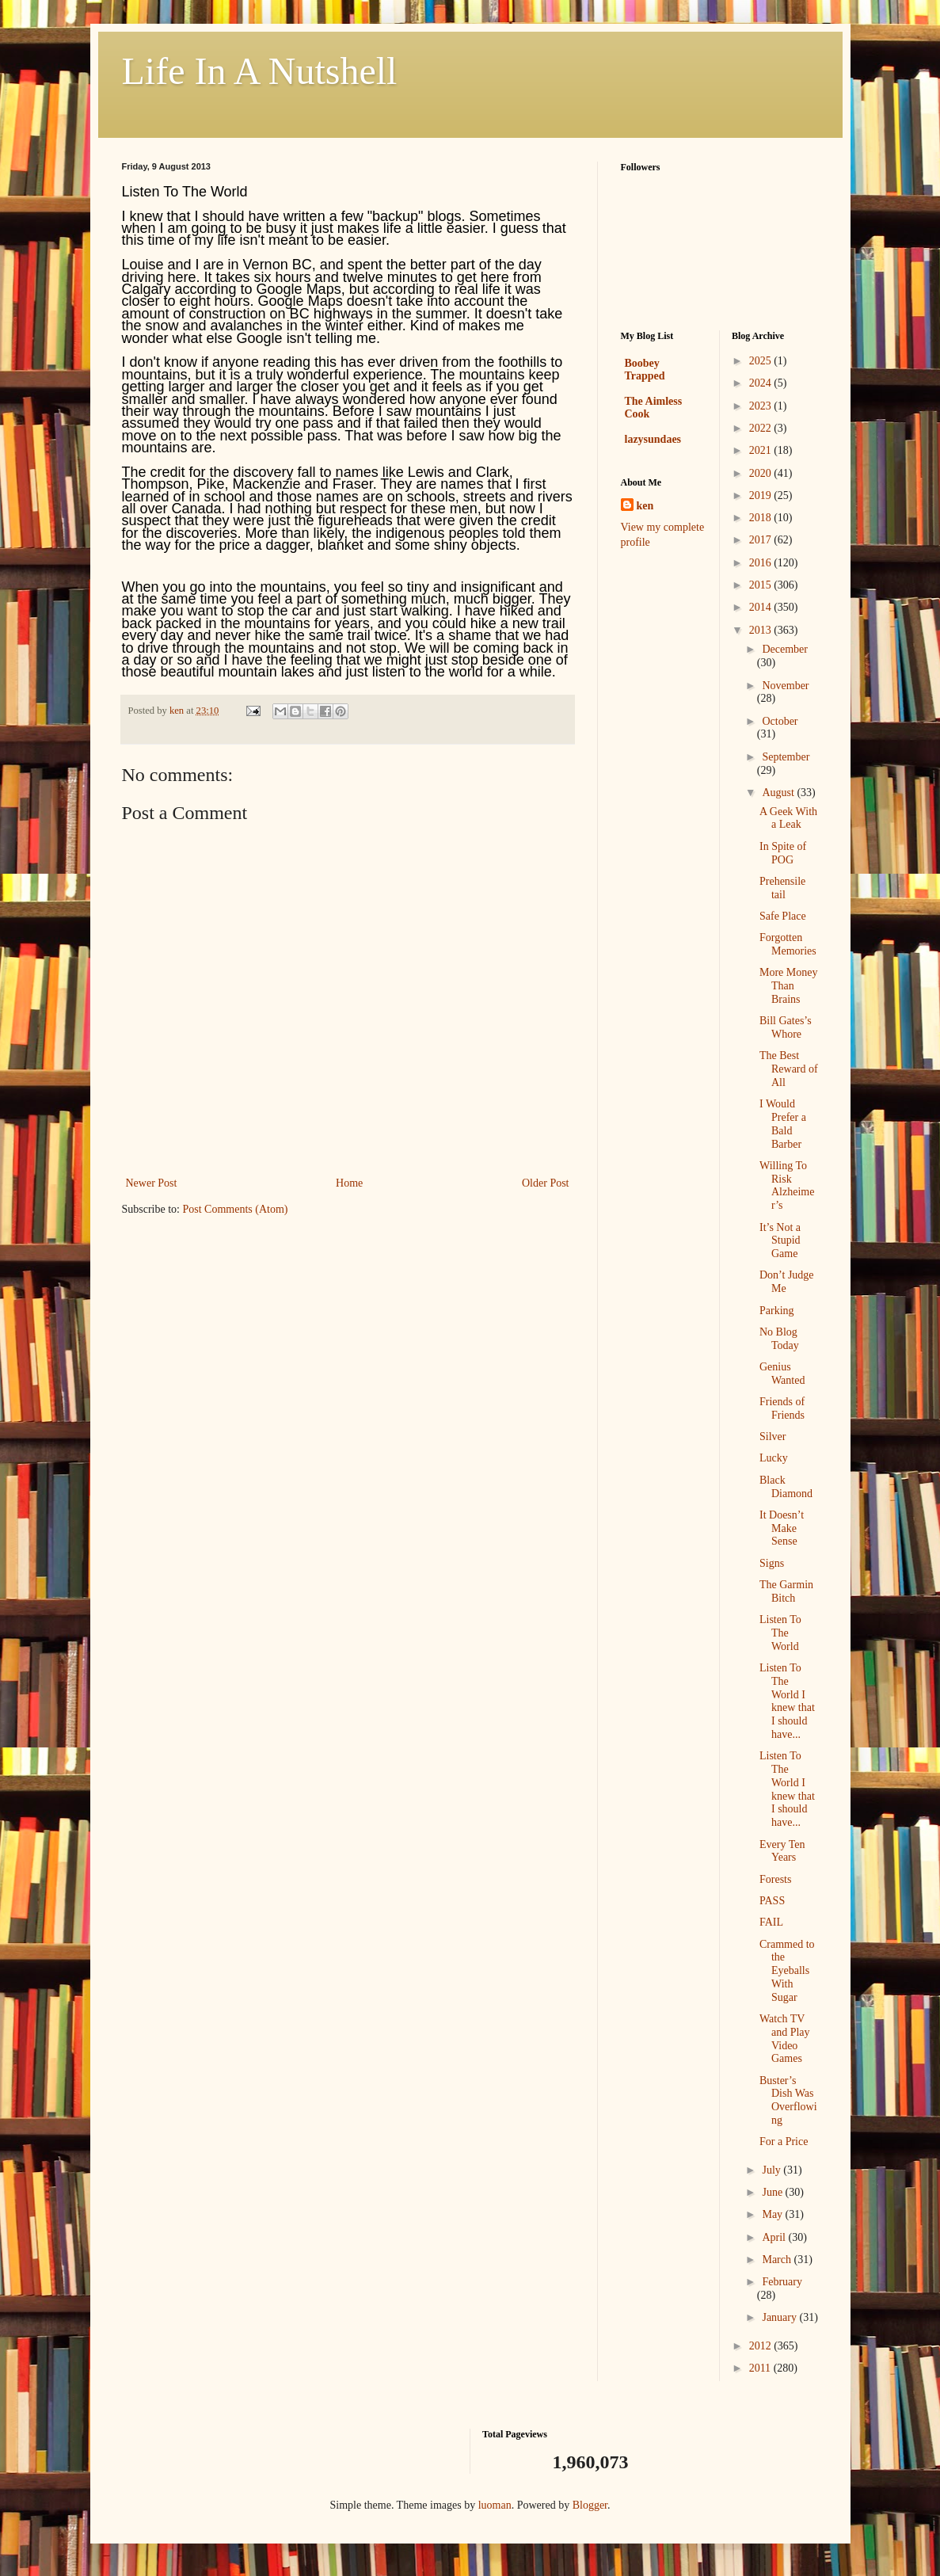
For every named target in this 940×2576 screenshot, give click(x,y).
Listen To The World (780, 1633)
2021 (761, 450)
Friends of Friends (782, 1408)
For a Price (783, 2141)
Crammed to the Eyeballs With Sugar (787, 1970)
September (785, 757)
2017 (761, 540)
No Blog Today (779, 1338)
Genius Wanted (782, 1373)
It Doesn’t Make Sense (781, 1528)
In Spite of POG (782, 853)
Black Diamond (786, 1486)
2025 (761, 361)
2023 (761, 406)
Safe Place (782, 916)
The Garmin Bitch (786, 1591)
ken (645, 506)
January (780, 2317)
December (785, 649)
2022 (761, 428)
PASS (772, 1901)
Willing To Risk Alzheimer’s (786, 1185)
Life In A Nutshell (260, 71)
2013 (761, 630)
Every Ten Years (782, 1851)
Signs (771, 1563)
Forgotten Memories (787, 944)
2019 (761, 495)
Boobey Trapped (645, 369)
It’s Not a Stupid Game (780, 1240)
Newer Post (151, 1183)
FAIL (771, 1922)
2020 (761, 473)
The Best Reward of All (788, 1069)
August (779, 792)
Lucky (773, 1458)
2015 (761, 585)
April (775, 2237)
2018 (761, 518)
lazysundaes (653, 439)
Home (349, 1183)
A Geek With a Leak (788, 818)
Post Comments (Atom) (235, 1209)
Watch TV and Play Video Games (784, 2038)
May (773, 2214)
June (773, 2192)
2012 (761, 2346)
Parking (776, 1311)
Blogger (590, 2505)
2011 (761, 2368)
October (779, 721)
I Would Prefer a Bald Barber (782, 1123)
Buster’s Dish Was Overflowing (788, 2100)
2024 (761, 383)
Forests (775, 1879)
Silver (772, 1436)
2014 (761, 607)
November (785, 686)
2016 (761, 563)
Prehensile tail (782, 888)
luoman (495, 2505)
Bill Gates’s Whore (785, 1027)
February (782, 2282)
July (772, 2170)
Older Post (545, 1183)
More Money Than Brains (788, 985)
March (777, 2259)
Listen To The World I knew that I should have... (787, 1701)
